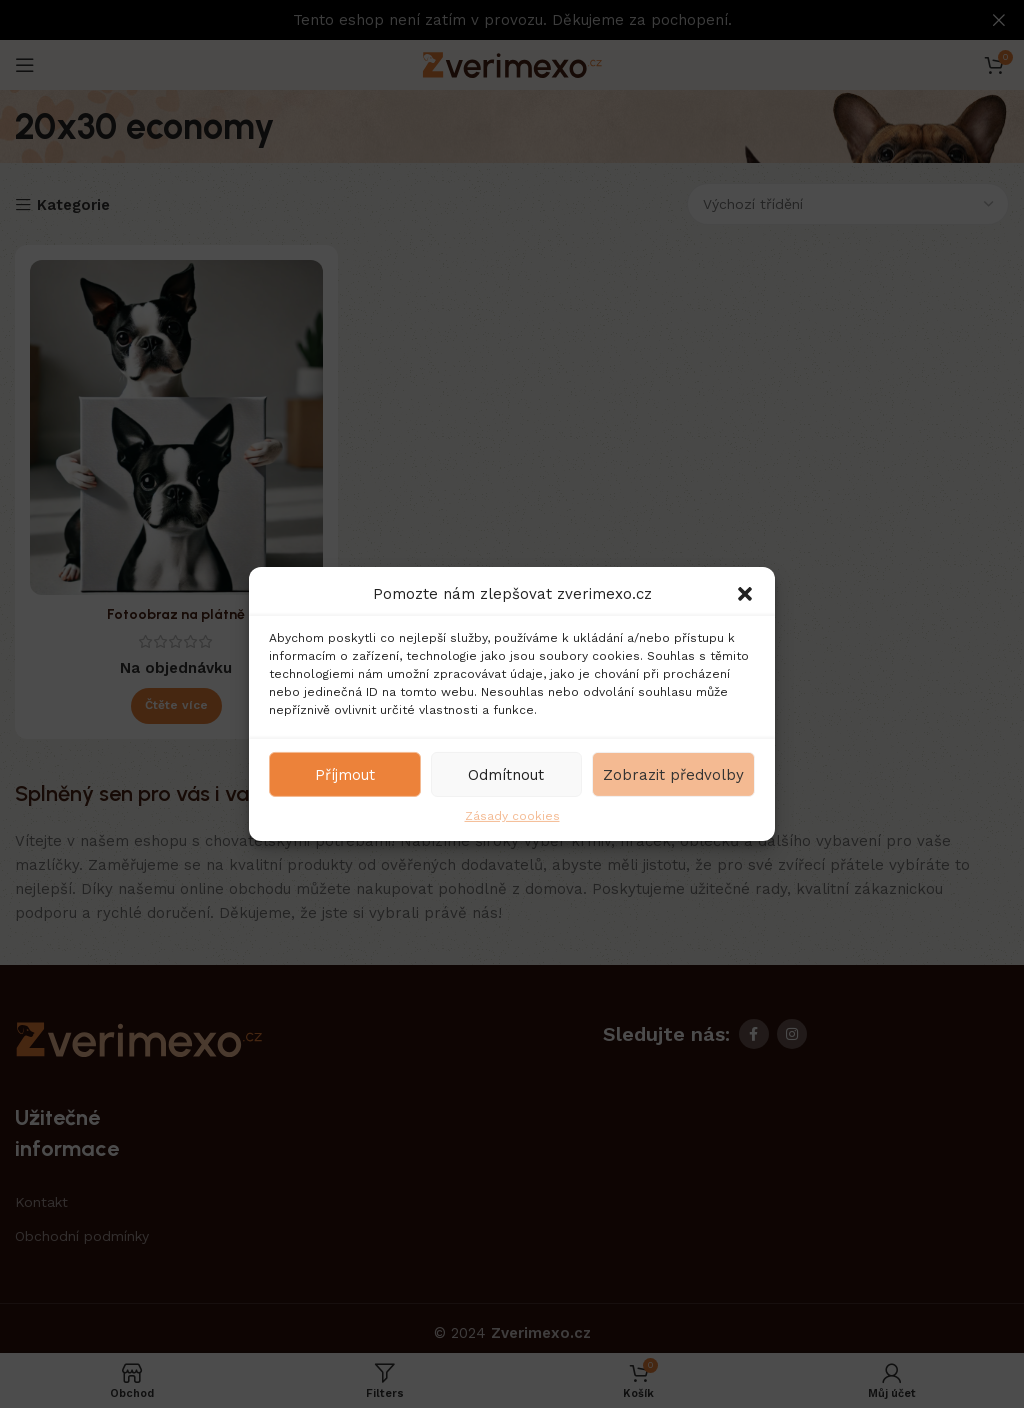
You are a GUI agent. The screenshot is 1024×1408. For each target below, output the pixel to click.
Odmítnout (506, 774)
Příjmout (345, 774)
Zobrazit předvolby (673, 774)
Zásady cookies (512, 816)
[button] (745, 594)
